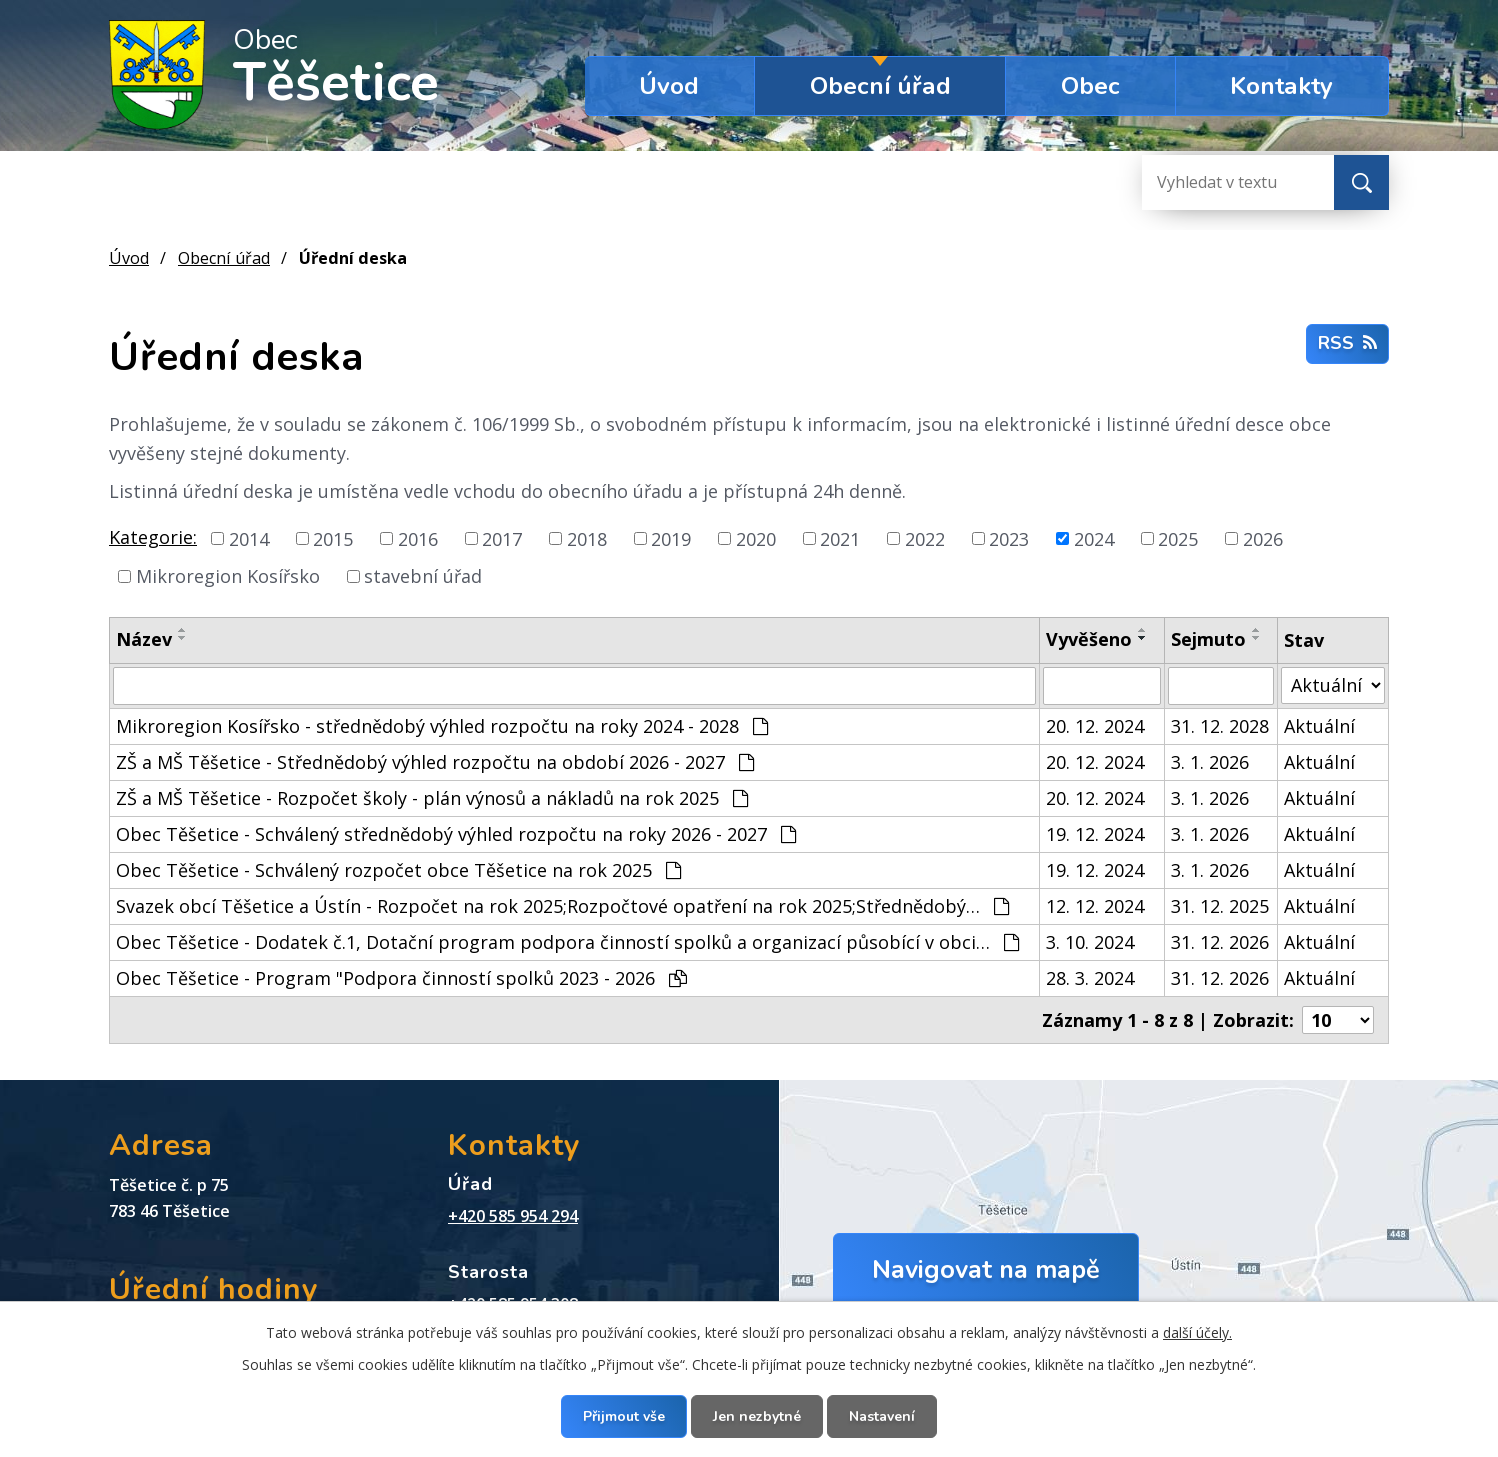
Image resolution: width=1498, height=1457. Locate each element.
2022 (925, 538)
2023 (1009, 538)
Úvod (669, 86)
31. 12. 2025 (1220, 906)
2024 (1094, 538)
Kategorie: (153, 537)
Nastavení (882, 1416)
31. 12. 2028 (1220, 726)
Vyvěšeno (1089, 639)
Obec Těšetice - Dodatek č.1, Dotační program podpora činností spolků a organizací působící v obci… (567, 942)
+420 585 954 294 (513, 1216)
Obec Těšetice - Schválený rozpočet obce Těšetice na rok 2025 (398, 870)
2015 (333, 538)
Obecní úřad (880, 86)
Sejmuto (1208, 639)
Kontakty (1281, 86)
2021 (840, 538)
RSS (1347, 343)
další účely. (1197, 1332)
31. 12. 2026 (1220, 942)
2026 (1263, 538)
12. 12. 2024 (1095, 906)
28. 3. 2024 (1090, 978)
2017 (502, 538)
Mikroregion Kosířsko (228, 576)
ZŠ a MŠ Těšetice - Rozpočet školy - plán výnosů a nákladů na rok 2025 (432, 798)
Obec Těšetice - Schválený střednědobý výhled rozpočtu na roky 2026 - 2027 (456, 834)
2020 (756, 538)
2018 (587, 538)
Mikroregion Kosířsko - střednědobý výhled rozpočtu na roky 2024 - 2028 (442, 726)
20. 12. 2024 (1095, 726)
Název (144, 639)
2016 (418, 538)
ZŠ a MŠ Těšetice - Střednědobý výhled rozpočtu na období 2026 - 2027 (435, 762)
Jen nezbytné (757, 1416)
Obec (1090, 86)
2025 (1178, 538)
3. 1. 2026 (1210, 762)
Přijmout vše (624, 1416)
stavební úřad (423, 576)
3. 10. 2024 (1090, 942)
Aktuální (1319, 726)
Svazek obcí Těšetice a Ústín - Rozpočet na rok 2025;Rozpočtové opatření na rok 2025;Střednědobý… (562, 906)
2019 (671, 538)
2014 (249, 538)
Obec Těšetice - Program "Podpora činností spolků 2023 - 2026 (401, 978)
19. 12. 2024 (1095, 834)
